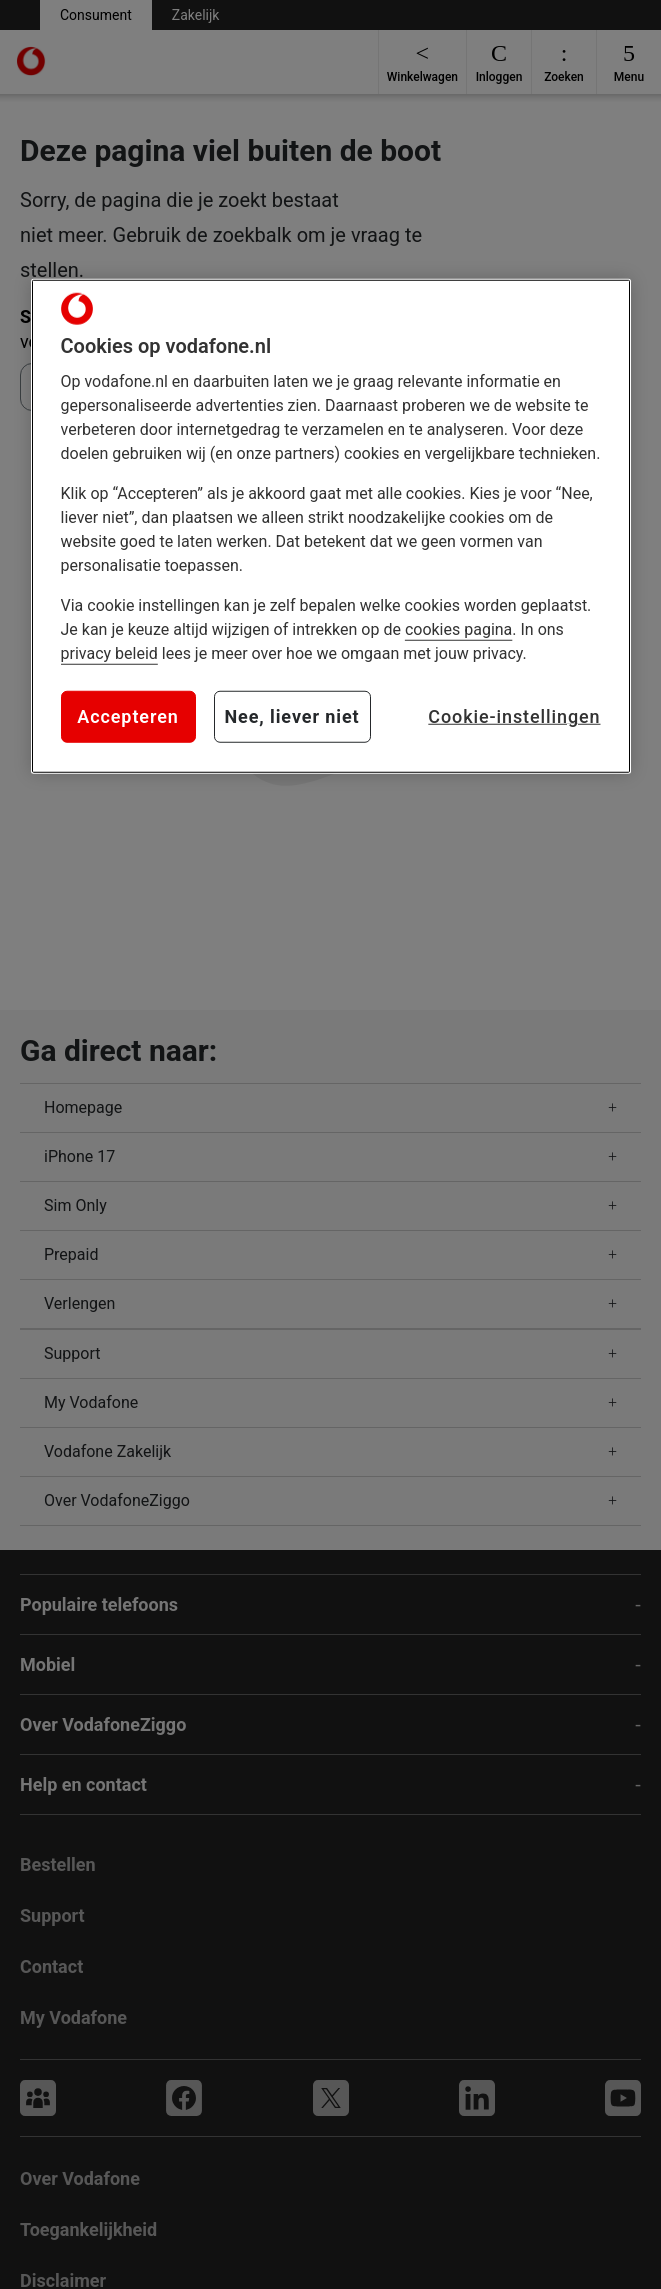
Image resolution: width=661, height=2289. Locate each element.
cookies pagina (458, 629)
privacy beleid (109, 653)
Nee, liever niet (292, 716)
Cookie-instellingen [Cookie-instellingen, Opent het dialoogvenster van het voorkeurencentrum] (514, 716)
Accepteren (127, 716)
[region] (331, 526)
